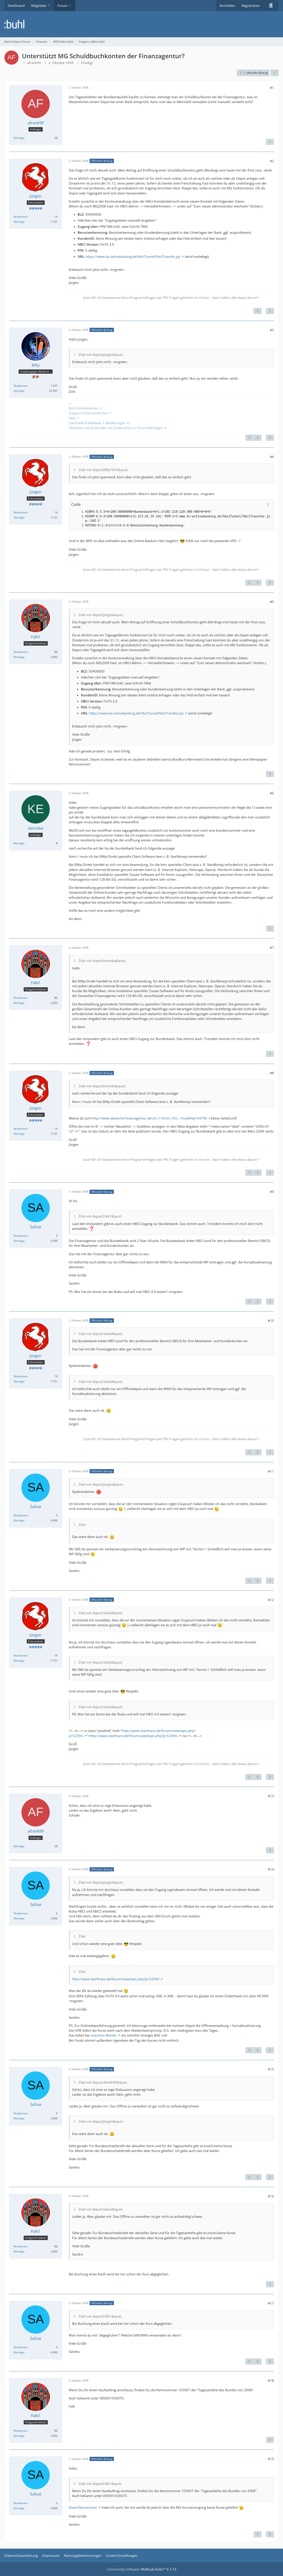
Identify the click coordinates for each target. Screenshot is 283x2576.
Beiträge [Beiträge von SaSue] (19, 1241)
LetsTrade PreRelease (85, 423)
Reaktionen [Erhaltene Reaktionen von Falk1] (20, 652)
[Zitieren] (270, 142)
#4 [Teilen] (272, 456)
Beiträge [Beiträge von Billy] (19, 391)
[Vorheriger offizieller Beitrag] (249, 438)
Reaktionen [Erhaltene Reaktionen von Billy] (20, 386)
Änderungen (116, 423)
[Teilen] (275, 73)
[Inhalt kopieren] (268, 504)
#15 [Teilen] (271, 2069)
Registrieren (251, 5)
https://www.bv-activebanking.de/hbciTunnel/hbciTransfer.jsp (133, 256)
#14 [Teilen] (271, 1869)
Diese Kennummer (83, 2507)
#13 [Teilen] (271, 1796)
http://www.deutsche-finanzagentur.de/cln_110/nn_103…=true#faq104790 (149, 1118)
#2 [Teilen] (272, 161)
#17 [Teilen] (271, 2303)
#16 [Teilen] (271, 2196)
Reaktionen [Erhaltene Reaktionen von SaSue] (20, 1236)
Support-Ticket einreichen (88, 413)
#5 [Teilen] (272, 601)
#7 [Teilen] (272, 947)
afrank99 (34, 62)
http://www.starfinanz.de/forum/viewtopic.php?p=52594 (133, 1736)
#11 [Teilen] (271, 1471)
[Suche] (271, 5)
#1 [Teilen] (272, 87)
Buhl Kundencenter (83, 408)
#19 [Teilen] (271, 2459)
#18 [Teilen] (271, 2380)
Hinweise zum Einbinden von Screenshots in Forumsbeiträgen (116, 428)
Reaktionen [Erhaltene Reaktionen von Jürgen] (20, 217)
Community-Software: (141, 2569)
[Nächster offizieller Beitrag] (258, 311)
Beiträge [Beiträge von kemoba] (19, 843)
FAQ (72, 418)
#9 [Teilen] (272, 1191)
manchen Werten (104, 2035)
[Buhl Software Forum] (141, 24)
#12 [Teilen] (271, 1600)
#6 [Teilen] (272, 793)
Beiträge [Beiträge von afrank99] (19, 138)
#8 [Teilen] (272, 1073)
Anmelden (227, 5)
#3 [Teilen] (272, 330)
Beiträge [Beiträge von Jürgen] (19, 222)
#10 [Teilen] (271, 1320)
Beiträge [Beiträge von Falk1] (19, 657)
